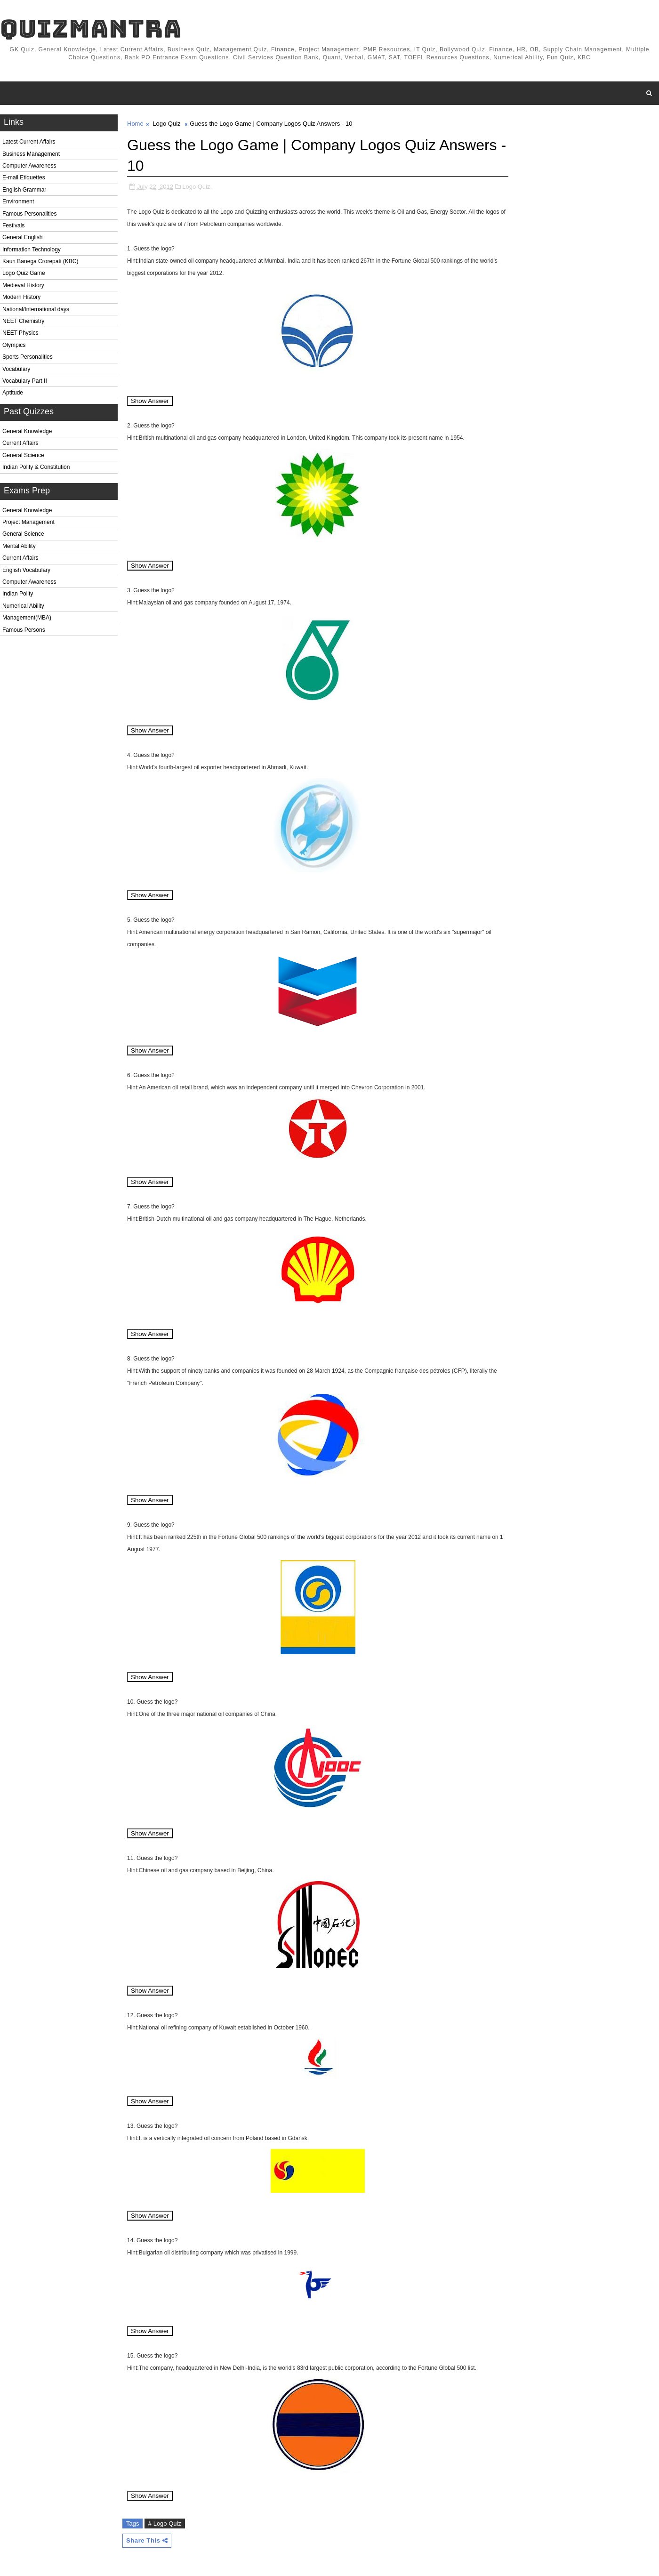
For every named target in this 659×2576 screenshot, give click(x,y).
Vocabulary (16, 369)
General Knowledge (27, 431)
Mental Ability (19, 546)
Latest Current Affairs (29, 141)
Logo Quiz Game (23, 273)
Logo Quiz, (197, 186)
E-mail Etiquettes (23, 177)
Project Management (28, 522)
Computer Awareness (29, 165)
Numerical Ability (23, 606)
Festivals (13, 225)
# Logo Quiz (164, 2523)
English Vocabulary (26, 570)
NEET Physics (20, 333)
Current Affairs (20, 443)
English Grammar (24, 189)
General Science (23, 455)
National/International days (35, 309)
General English (22, 237)
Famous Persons (23, 630)
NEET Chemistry (23, 321)
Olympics (13, 345)
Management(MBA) (26, 617)
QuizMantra (91, 28)
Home (135, 123)
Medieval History (23, 285)
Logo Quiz (166, 123)
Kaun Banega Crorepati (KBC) (40, 261)
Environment (18, 201)
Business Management (31, 154)
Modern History (21, 297)
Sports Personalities (27, 357)
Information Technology (31, 249)
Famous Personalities (29, 213)
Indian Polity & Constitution (36, 467)
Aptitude (12, 392)
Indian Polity (17, 593)
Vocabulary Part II (24, 381)
